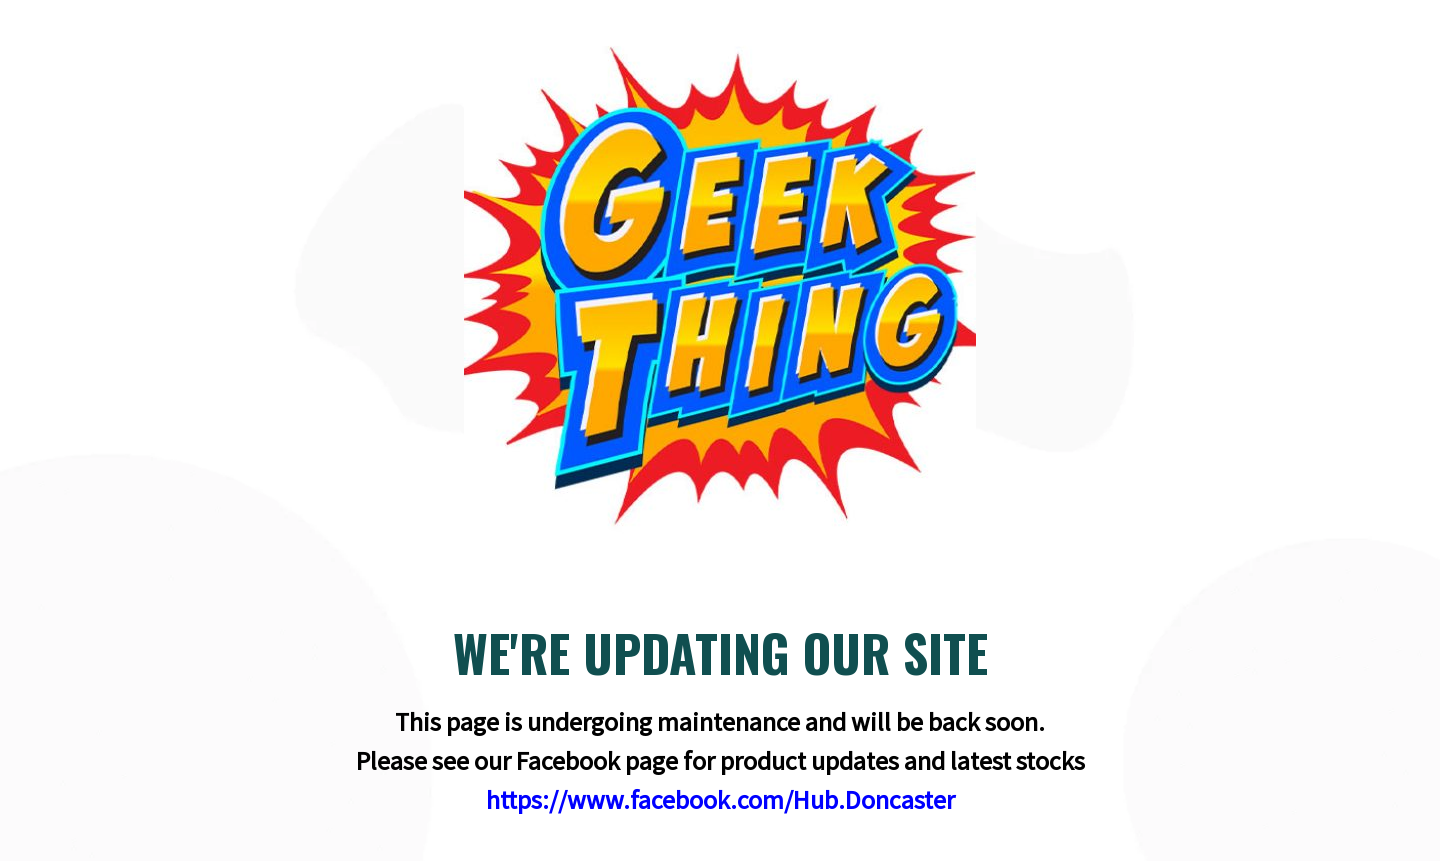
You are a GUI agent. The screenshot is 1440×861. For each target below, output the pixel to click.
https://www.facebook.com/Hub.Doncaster (720, 799)
